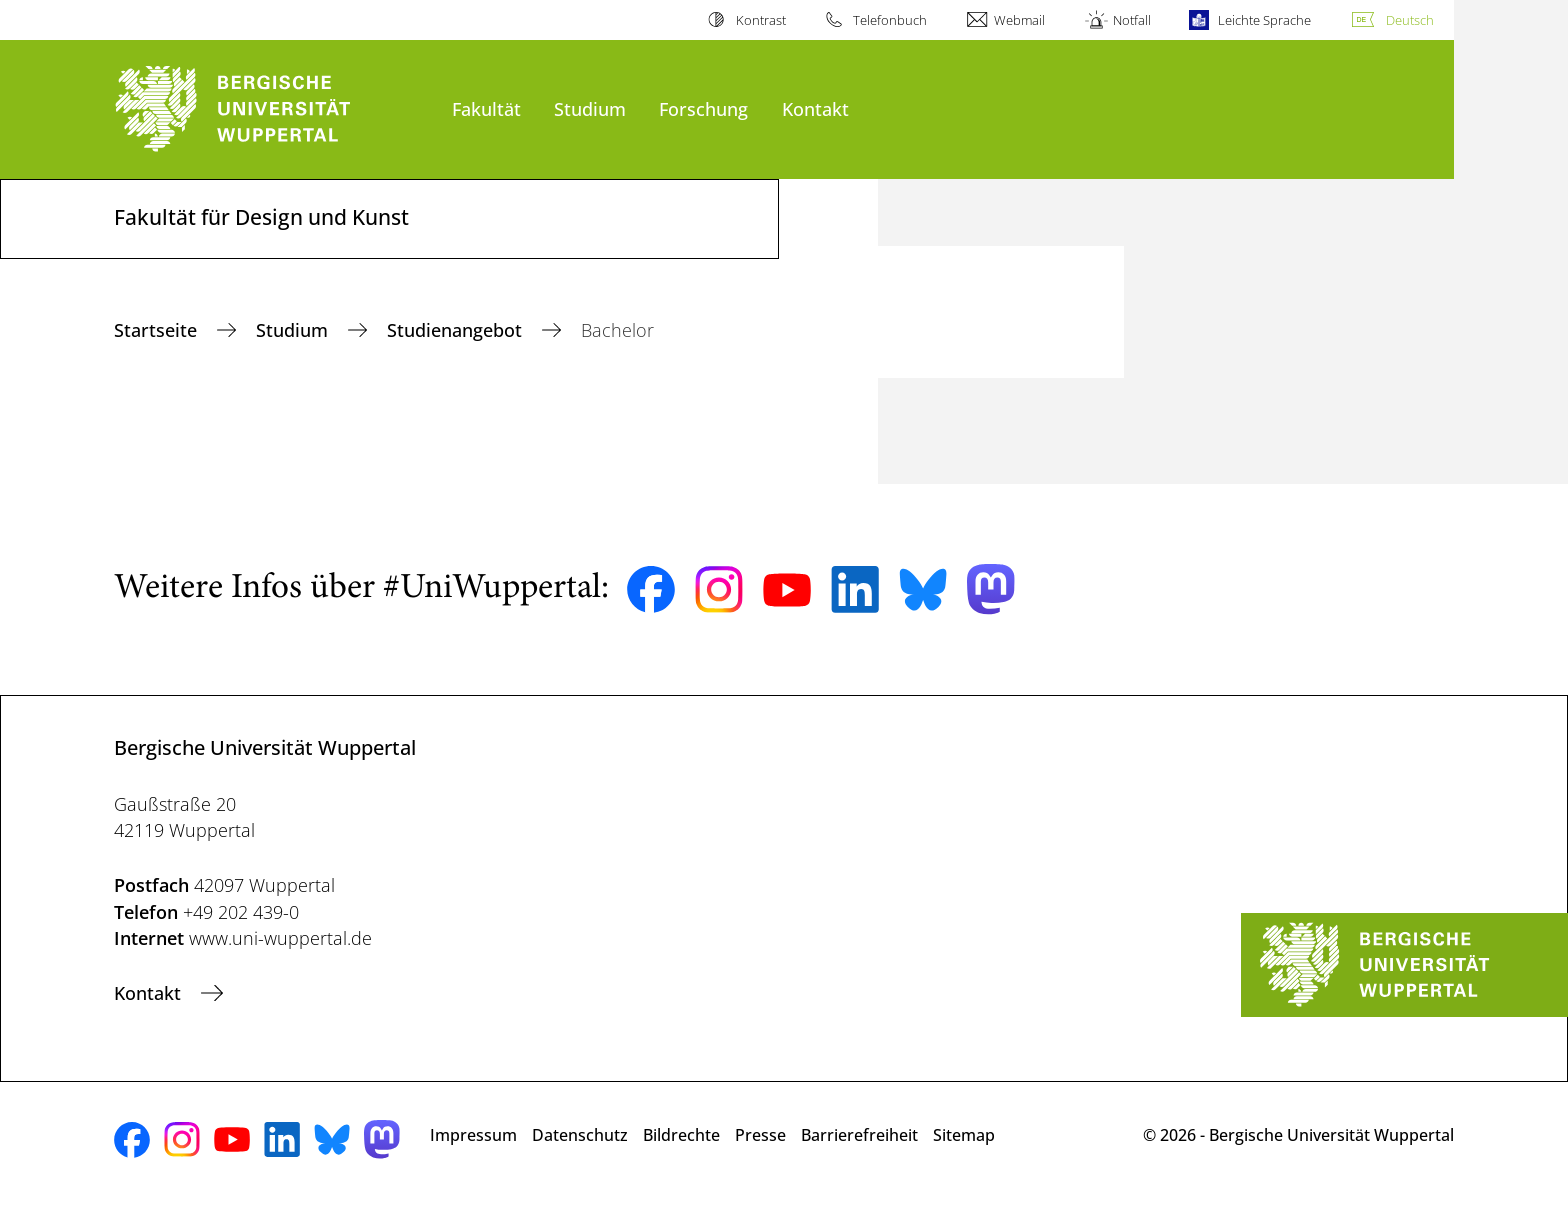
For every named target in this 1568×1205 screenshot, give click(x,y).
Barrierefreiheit (859, 1135)
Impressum (473, 1135)
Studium (590, 108)
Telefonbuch (890, 20)
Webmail (1019, 20)
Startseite (158, 330)
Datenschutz (580, 1135)
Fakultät (486, 108)
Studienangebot (457, 330)
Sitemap (964, 1135)
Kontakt (815, 108)
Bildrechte (681, 1135)
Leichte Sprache (1264, 20)
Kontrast (761, 20)
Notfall (1132, 20)
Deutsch (1410, 20)
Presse (760, 1135)
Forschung (703, 108)
